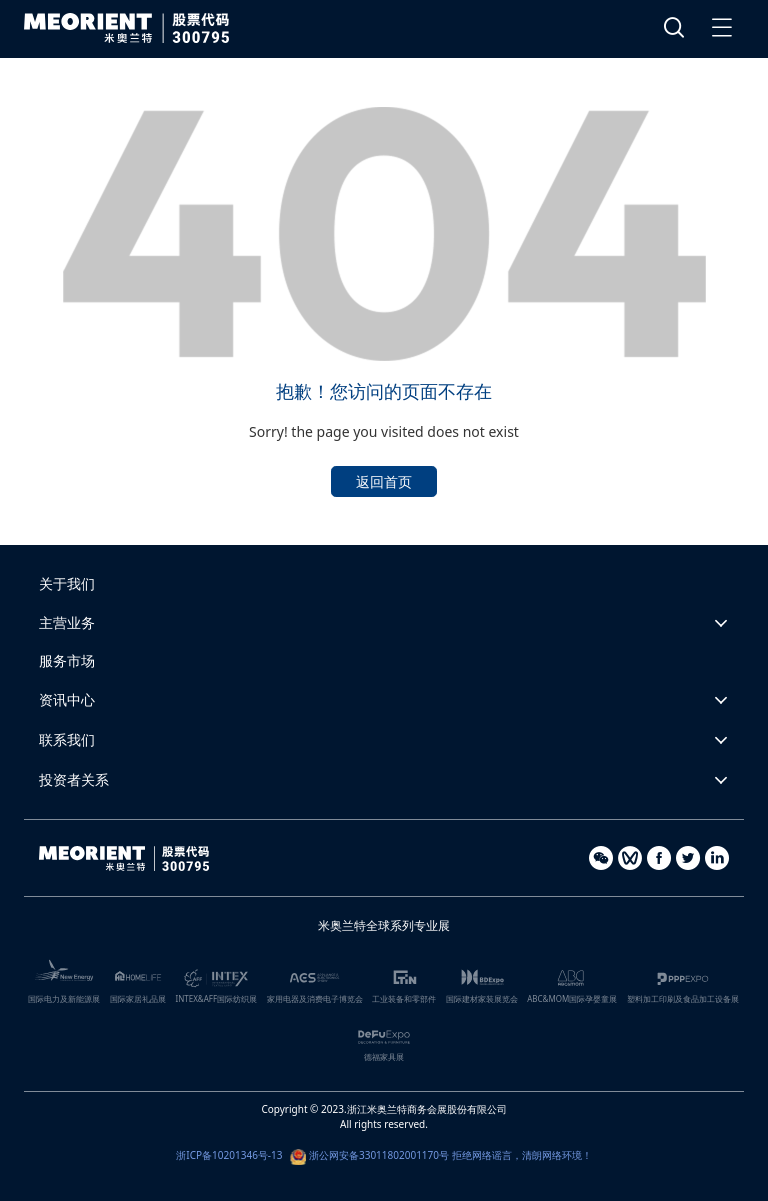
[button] (384, 622)
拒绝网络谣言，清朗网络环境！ (522, 1155)
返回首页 (384, 481)
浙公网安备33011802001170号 (369, 1155)
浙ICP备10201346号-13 (229, 1155)
